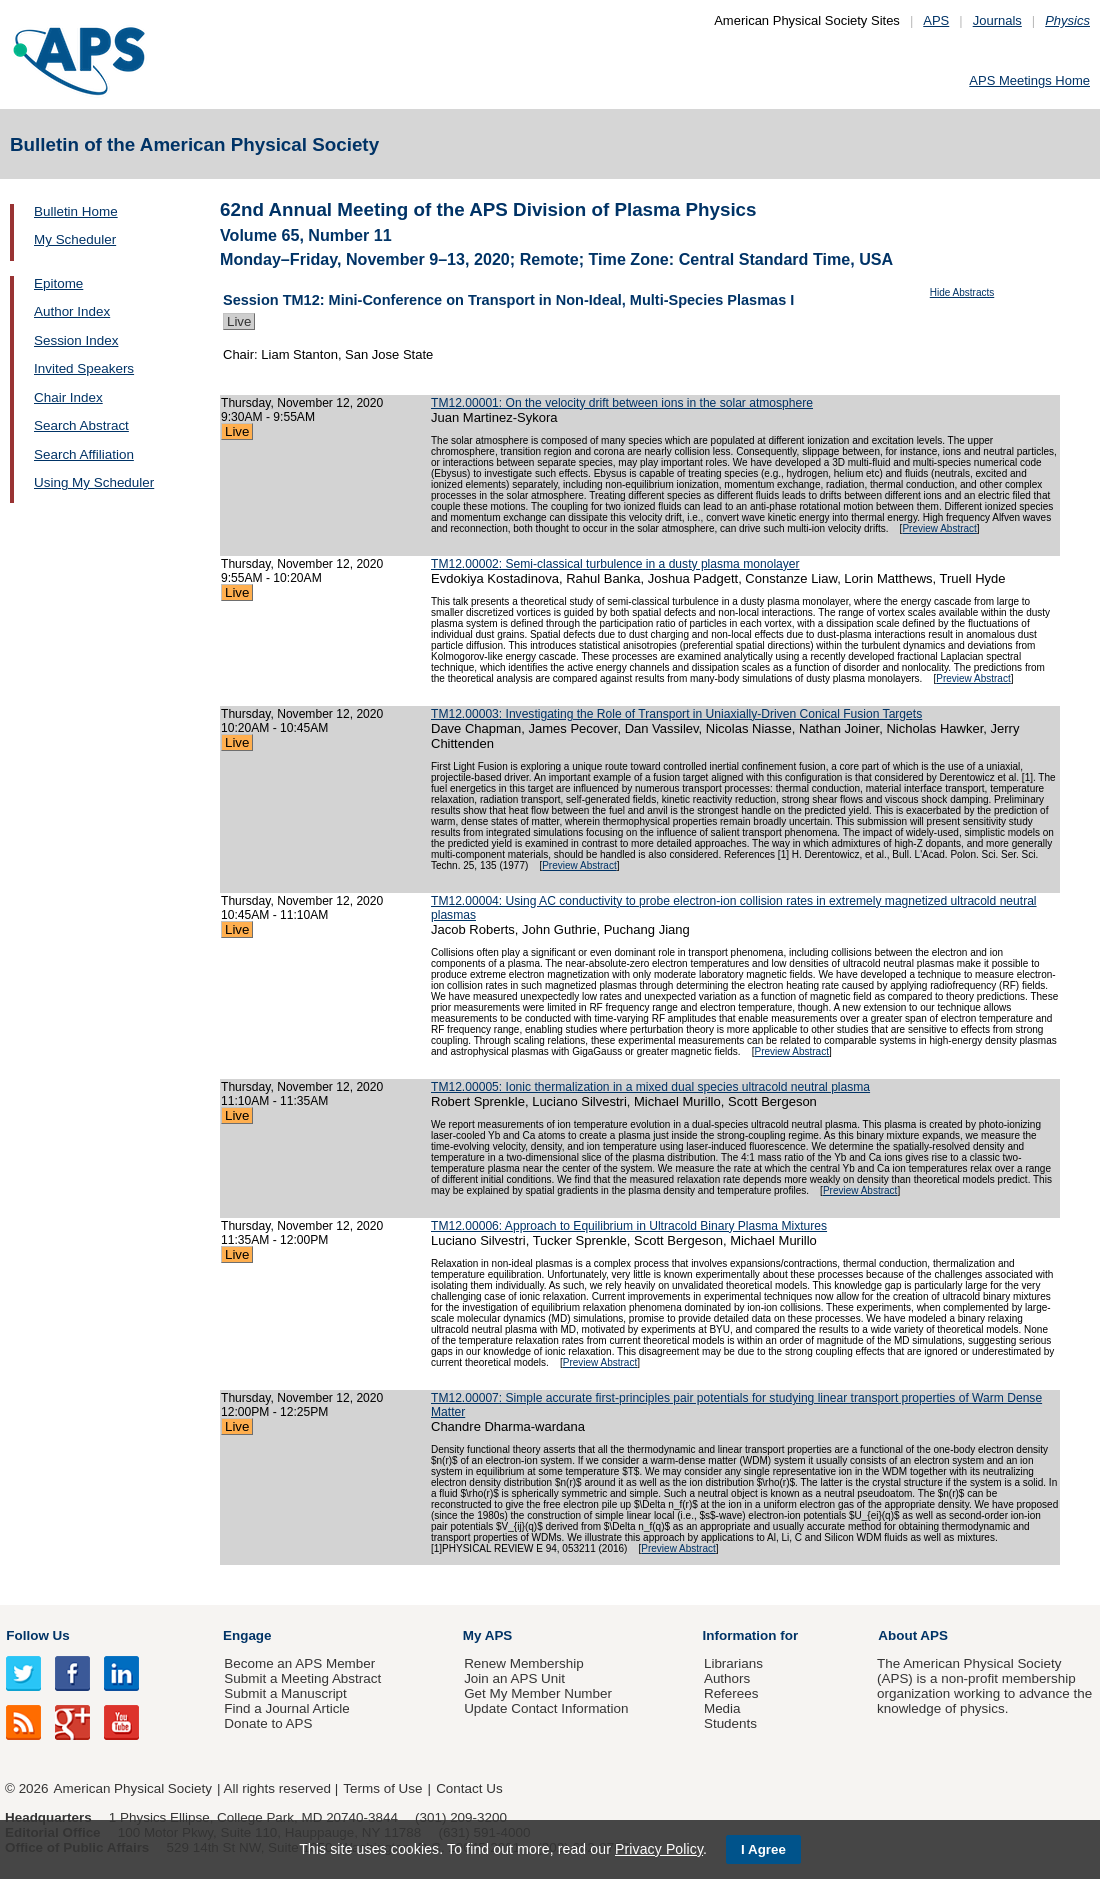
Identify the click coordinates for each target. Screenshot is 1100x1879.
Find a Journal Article (286, 1708)
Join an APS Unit (514, 1678)
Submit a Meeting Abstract (302, 1678)
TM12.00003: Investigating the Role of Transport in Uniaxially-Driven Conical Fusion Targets (676, 714)
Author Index (72, 311)
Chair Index (68, 397)
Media (722, 1708)
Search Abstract (81, 425)
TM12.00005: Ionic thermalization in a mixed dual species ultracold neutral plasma (650, 1087)
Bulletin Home (76, 211)
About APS (913, 1635)
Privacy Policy (659, 1849)
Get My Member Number (538, 1693)
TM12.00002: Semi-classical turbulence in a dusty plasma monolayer (615, 564)
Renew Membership (524, 1663)
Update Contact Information (546, 1708)
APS (936, 20)
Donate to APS (268, 1723)
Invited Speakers (84, 368)
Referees (731, 1693)
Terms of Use (382, 1788)
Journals (997, 20)
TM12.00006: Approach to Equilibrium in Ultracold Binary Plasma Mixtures (629, 1226)
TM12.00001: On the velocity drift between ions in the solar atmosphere (622, 403)
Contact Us (469, 1788)
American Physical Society (133, 1788)
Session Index (76, 340)
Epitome (58, 283)
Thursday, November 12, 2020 (302, 403)
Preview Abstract (939, 528)
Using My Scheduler (94, 482)
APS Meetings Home (1029, 80)
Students (730, 1723)
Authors (727, 1678)
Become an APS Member (299, 1663)
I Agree (763, 1849)
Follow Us (37, 1635)
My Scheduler (75, 239)
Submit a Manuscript (285, 1693)
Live (239, 321)
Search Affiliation (84, 454)
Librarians (733, 1663)
